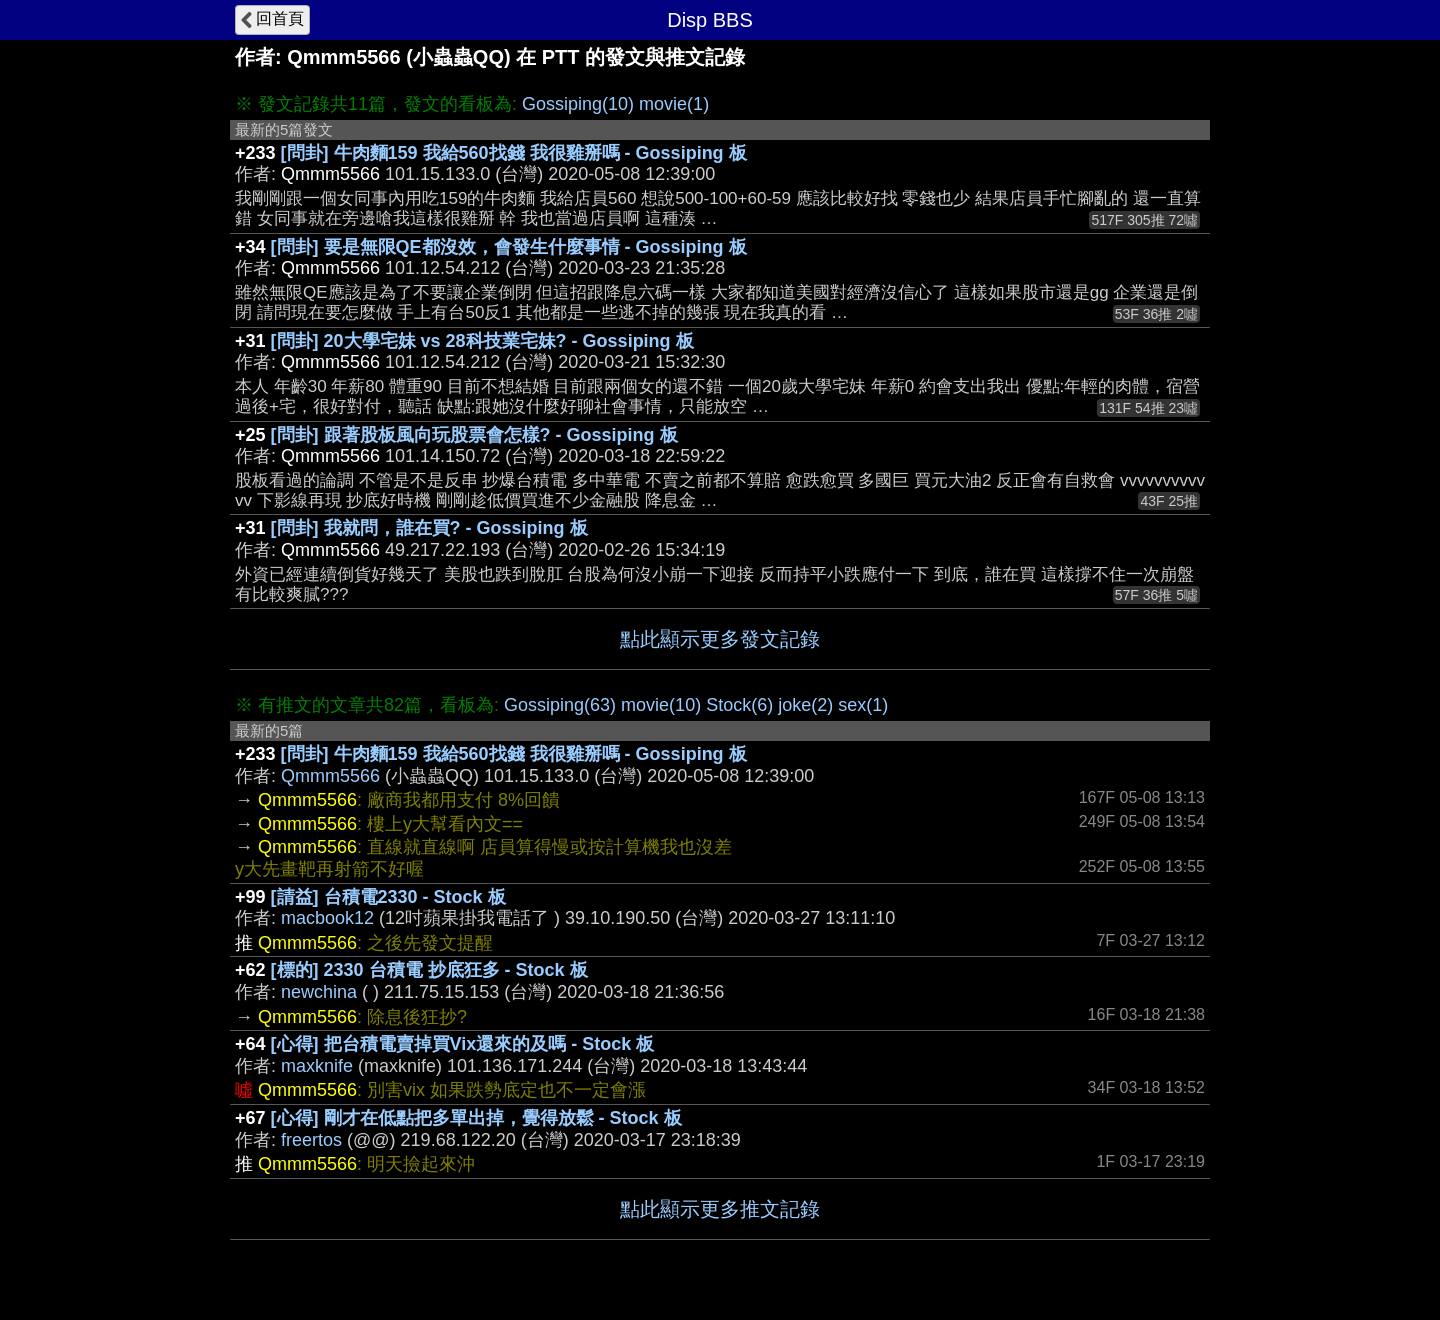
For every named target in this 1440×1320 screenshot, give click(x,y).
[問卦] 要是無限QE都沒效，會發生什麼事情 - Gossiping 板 (509, 247)
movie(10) (661, 705)
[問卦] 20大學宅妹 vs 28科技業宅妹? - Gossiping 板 (482, 341)
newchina (319, 992)
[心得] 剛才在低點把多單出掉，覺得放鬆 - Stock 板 (476, 1118)
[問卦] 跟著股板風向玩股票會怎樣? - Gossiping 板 (474, 435)
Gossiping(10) (578, 104)
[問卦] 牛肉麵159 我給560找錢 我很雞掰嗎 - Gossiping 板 (514, 153)
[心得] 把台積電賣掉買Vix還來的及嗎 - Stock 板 (463, 1044)
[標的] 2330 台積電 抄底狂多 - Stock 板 (429, 970)
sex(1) (863, 705)
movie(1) (674, 104)
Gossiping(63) (560, 705)
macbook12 (327, 918)
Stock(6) (739, 705)
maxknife (317, 1066)
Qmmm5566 (330, 776)
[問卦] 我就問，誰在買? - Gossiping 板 (429, 528)
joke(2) (805, 705)
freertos (311, 1140)
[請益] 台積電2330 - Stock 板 (388, 897)
